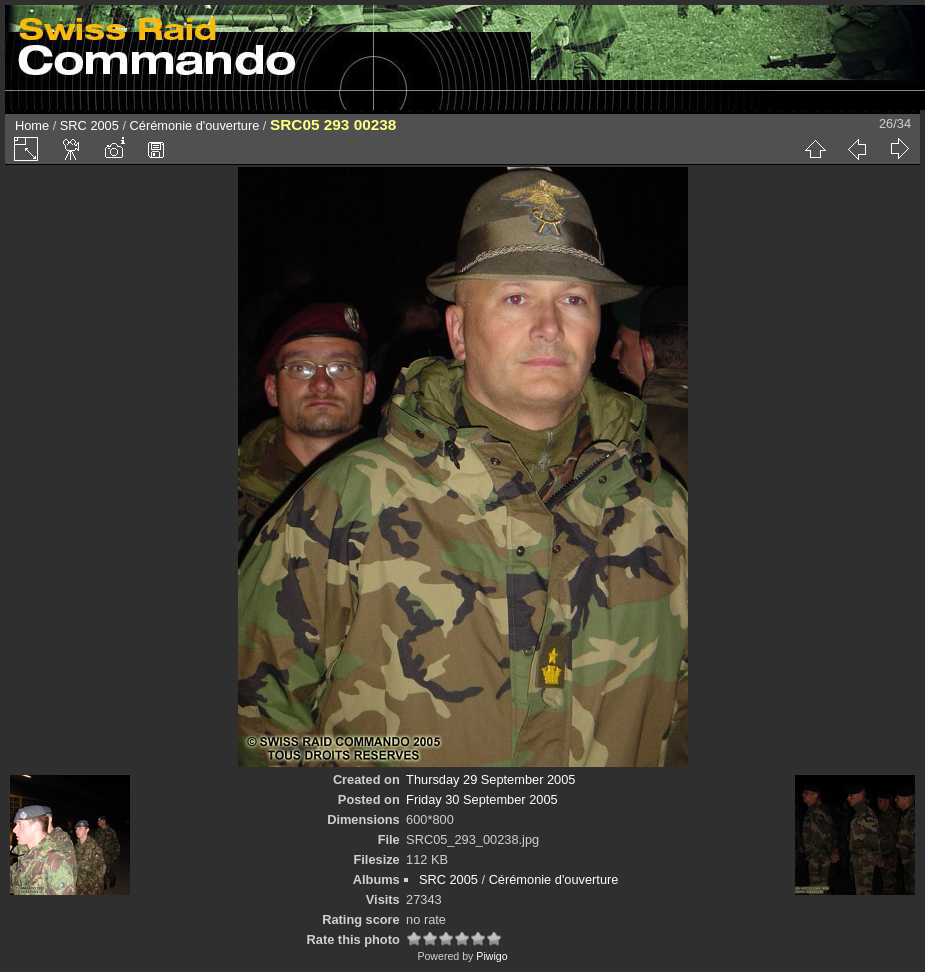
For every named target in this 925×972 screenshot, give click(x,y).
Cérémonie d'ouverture (195, 125)
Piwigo (491, 956)
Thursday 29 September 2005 (490, 779)
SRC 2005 (89, 125)
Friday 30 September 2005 (482, 799)
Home (32, 125)
